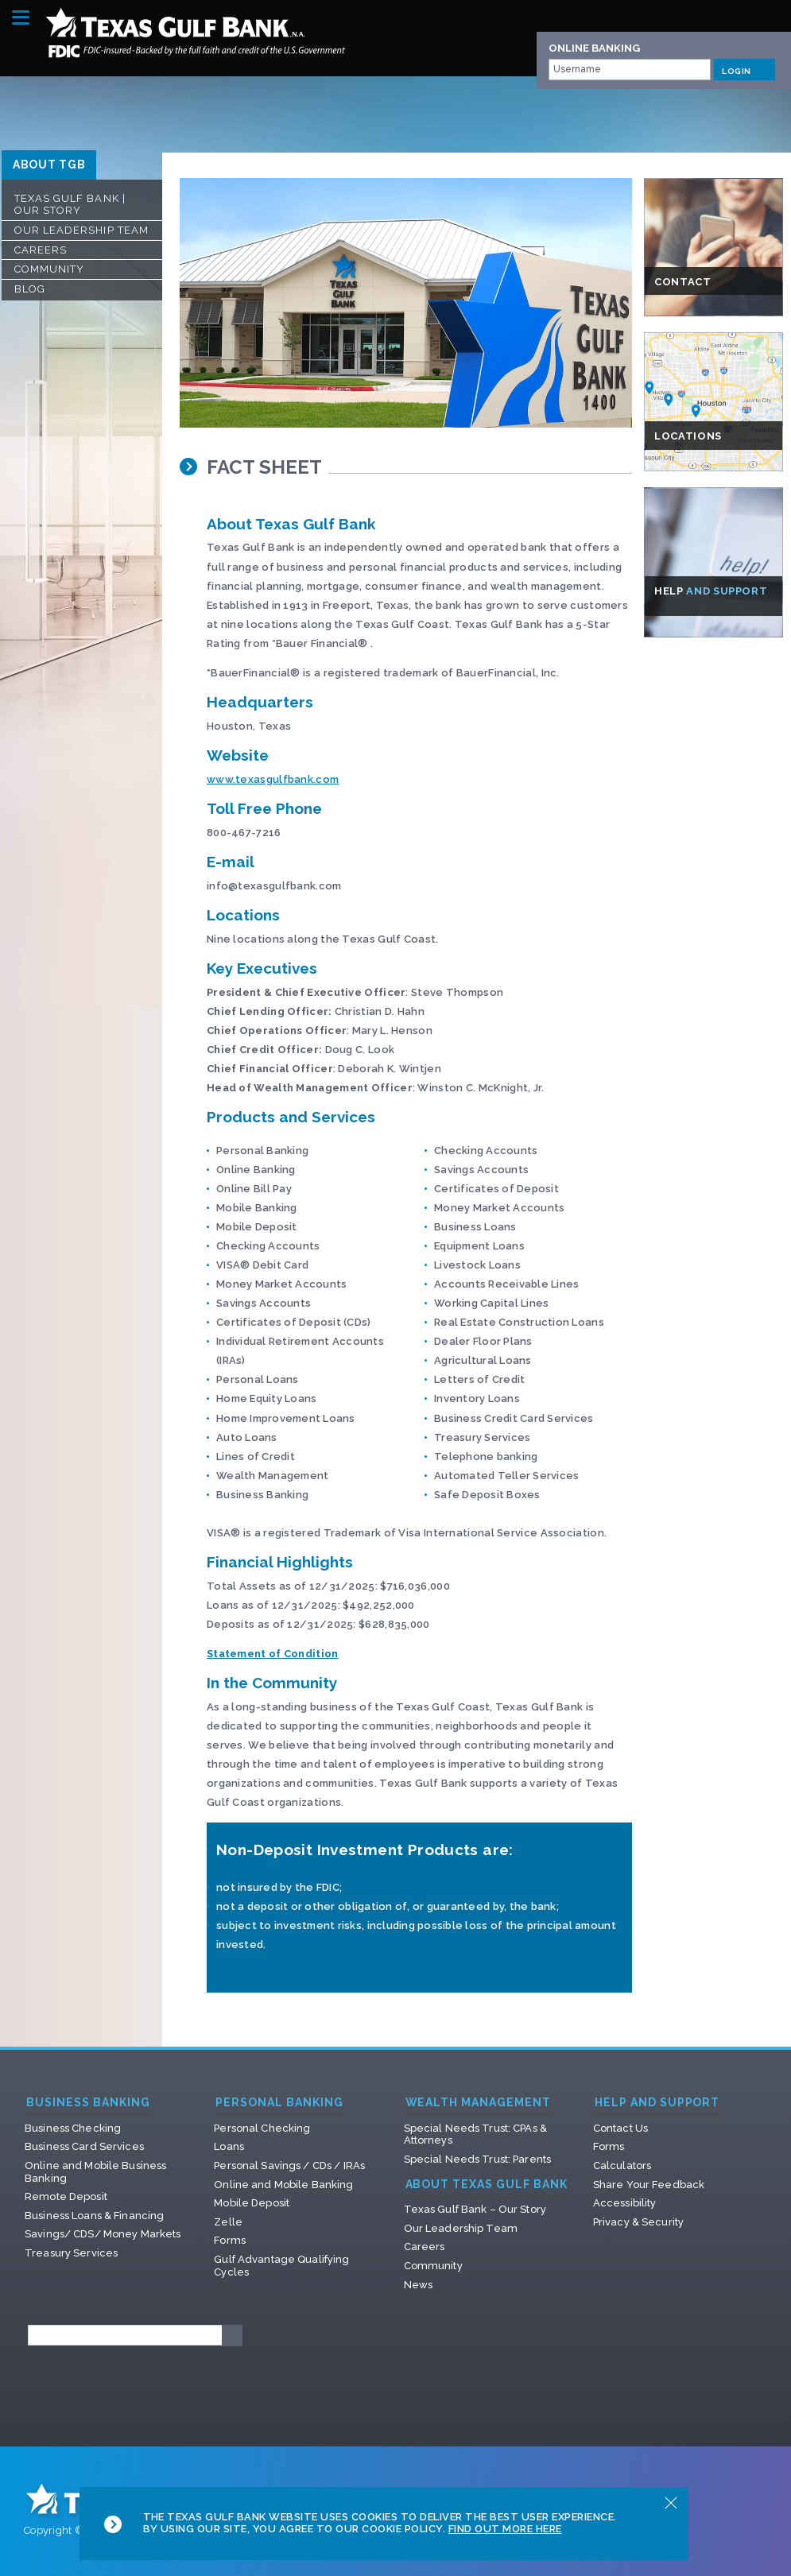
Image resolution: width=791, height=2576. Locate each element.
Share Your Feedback (648, 2185)
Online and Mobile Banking (283, 2185)
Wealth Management (478, 2103)
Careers (40, 250)
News (418, 2285)
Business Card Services (84, 2146)
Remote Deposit (66, 2196)
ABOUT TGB (49, 164)
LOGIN (744, 69)
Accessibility (625, 2203)
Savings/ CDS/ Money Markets (103, 2234)
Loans (229, 2146)
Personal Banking (279, 2103)
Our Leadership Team (81, 230)
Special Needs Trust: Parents (478, 2159)
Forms (230, 2240)
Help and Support (657, 2103)
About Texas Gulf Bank (486, 2185)
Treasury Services (71, 2253)
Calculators (622, 2165)
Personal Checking (262, 2128)
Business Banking (88, 2103)
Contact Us (620, 2128)
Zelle (228, 2222)
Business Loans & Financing (94, 2216)
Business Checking (73, 2128)
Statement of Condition (273, 1654)
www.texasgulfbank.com (273, 779)
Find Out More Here (505, 2529)
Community (49, 269)
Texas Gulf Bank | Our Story (70, 204)
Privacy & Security (638, 2222)
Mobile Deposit (251, 2203)
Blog (29, 289)
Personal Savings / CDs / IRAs (289, 2165)
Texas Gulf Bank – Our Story (475, 2209)
